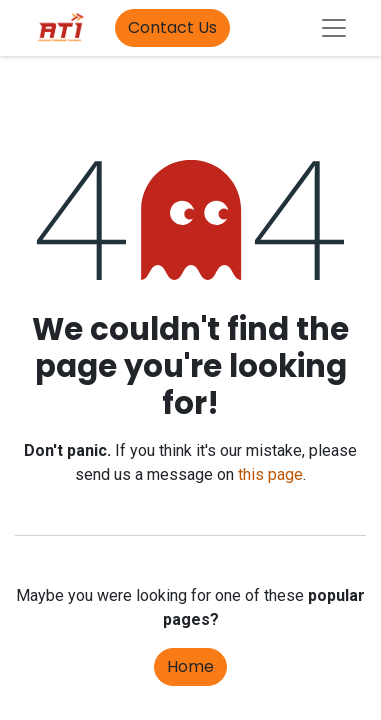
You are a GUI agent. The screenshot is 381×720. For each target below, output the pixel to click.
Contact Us (172, 27)
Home (190, 666)
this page (270, 474)
